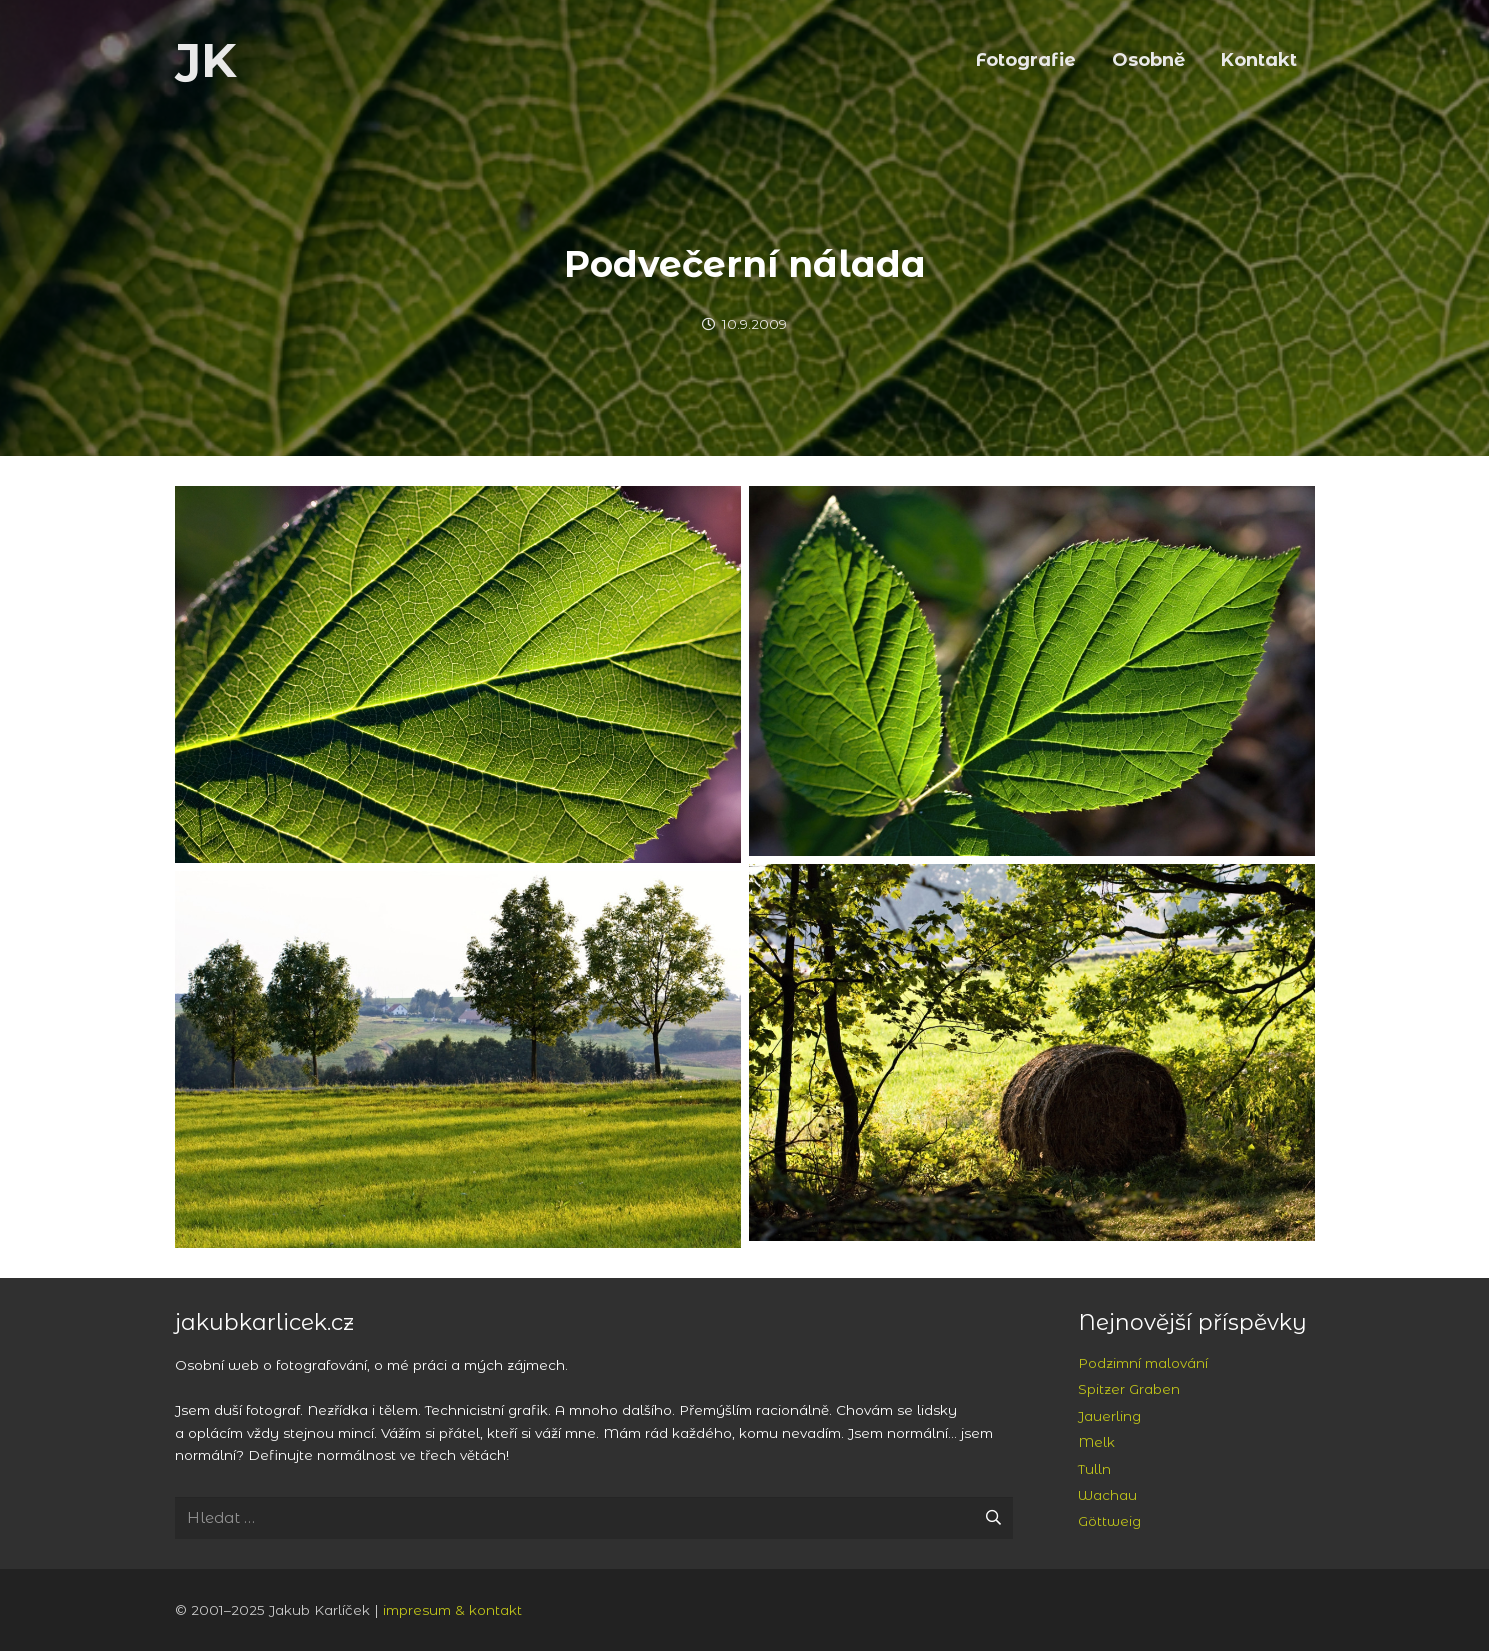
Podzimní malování (1143, 1363)
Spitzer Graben (1129, 1389)
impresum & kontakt (452, 1610)
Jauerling (1109, 1416)
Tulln (1094, 1469)
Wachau (1107, 1495)
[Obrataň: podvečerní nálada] (458, 674)
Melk (1096, 1442)
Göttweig (1109, 1521)
